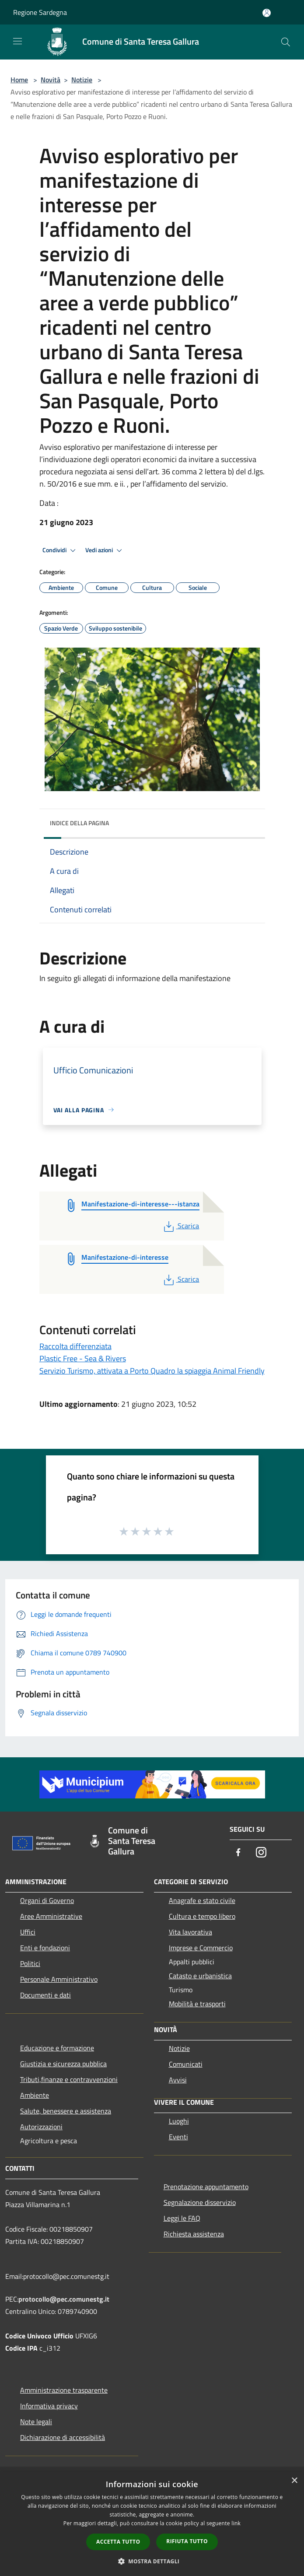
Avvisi (178, 2080)
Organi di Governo (47, 1900)
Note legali (36, 2421)
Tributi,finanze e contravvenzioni (69, 2079)
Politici (30, 1963)
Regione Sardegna (40, 12)
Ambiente (34, 2095)
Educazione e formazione (57, 2048)
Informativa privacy (49, 2406)
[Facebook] (238, 1853)
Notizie (81, 79)
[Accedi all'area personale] (267, 13)
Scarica (180, 1225)
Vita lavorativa (190, 1932)
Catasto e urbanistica (200, 1975)
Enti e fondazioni (45, 1947)
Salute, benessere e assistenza (65, 2111)
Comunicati (186, 2064)
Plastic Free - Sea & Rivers (82, 1358)
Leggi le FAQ (182, 2218)
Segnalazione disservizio (200, 2202)
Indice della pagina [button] (79, 822)
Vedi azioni (105, 550)
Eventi (178, 2136)
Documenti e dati (45, 1995)
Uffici (27, 1932)
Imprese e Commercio (201, 1947)
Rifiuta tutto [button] (187, 2541)
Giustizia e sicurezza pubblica (63, 2063)
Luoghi (179, 2121)
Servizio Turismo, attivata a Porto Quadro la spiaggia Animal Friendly (152, 1371)
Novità (50, 79)
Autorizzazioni (41, 2126)
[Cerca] (285, 42)
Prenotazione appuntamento (206, 2186)
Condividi (60, 550)
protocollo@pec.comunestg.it (63, 2299)
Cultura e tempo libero (202, 1916)
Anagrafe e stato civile (202, 1900)
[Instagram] (261, 1853)
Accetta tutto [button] (118, 2541)
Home (19, 79)
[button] (152, 2561)
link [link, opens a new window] (236, 2523)
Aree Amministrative (51, 1916)
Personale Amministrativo (59, 1979)
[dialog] (152, 2523)
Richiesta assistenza (194, 2234)
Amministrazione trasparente (64, 2390)
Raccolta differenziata (75, 1346)
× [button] (294, 2481)
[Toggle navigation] (17, 41)
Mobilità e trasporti (197, 2003)
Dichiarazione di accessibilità (62, 2437)
